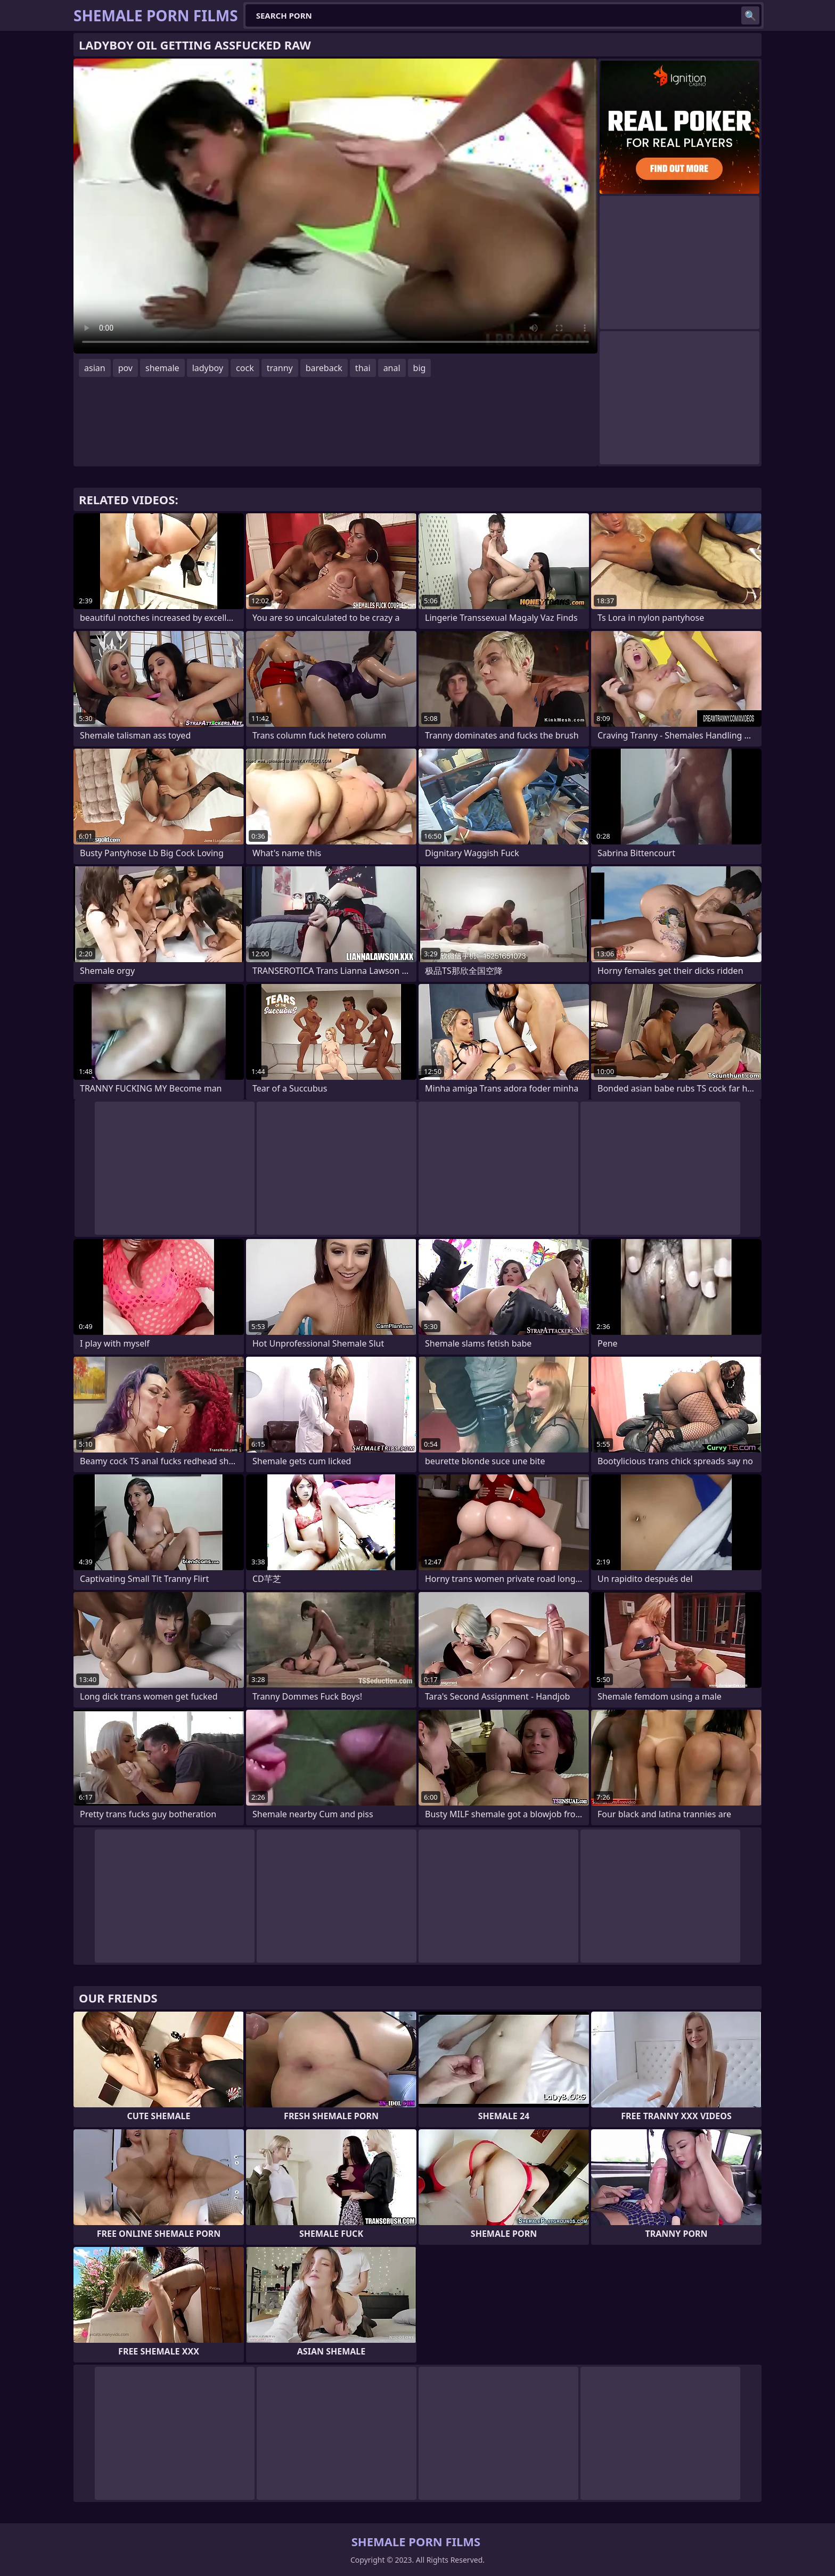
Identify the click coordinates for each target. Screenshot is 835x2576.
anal (391, 368)
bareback (324, 368)
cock (245, 368)
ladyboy (207, 368)
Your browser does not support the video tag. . (335, 206)
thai (363, 368)
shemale (162, 368)
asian (94, 368)
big (419, 368)
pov (125, 368)
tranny (280, 368)
